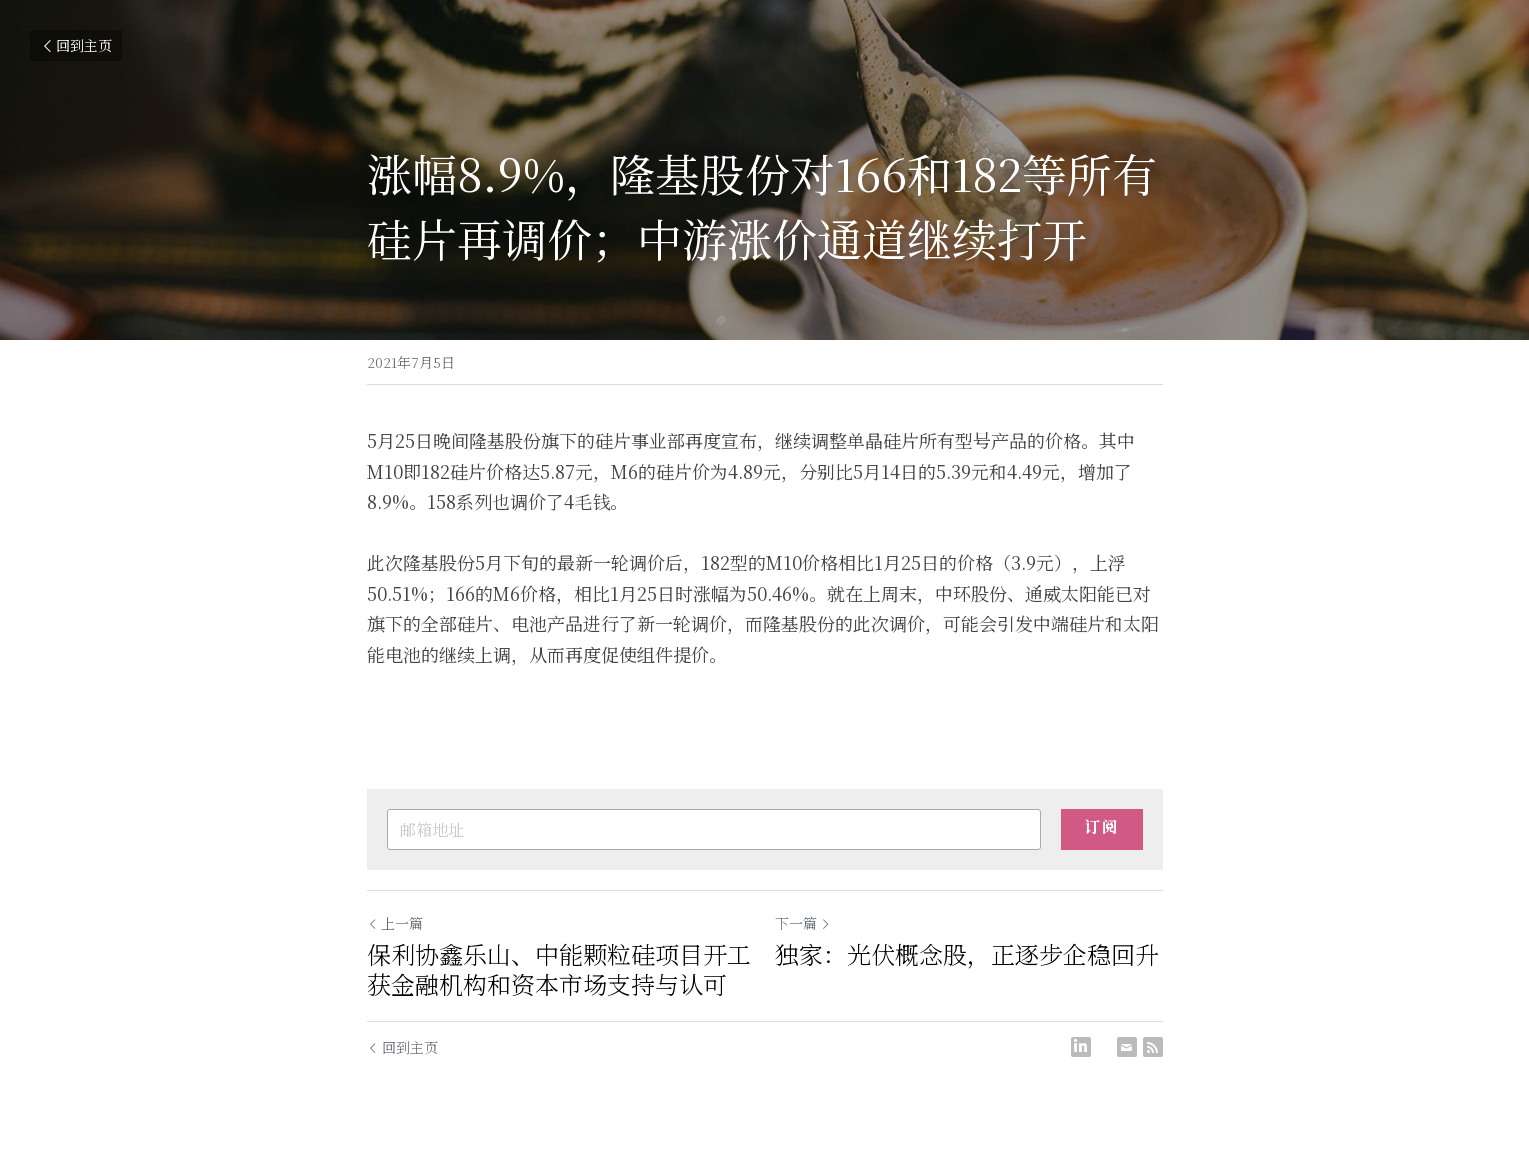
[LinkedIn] (1081, 1047)
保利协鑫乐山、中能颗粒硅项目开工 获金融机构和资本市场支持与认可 (559, 969)
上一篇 (395, 923)
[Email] (1127, 1047)
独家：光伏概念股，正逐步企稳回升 (967, 954)
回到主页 (76, 45)
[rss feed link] (1153, 1047)
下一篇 (803, 923)
